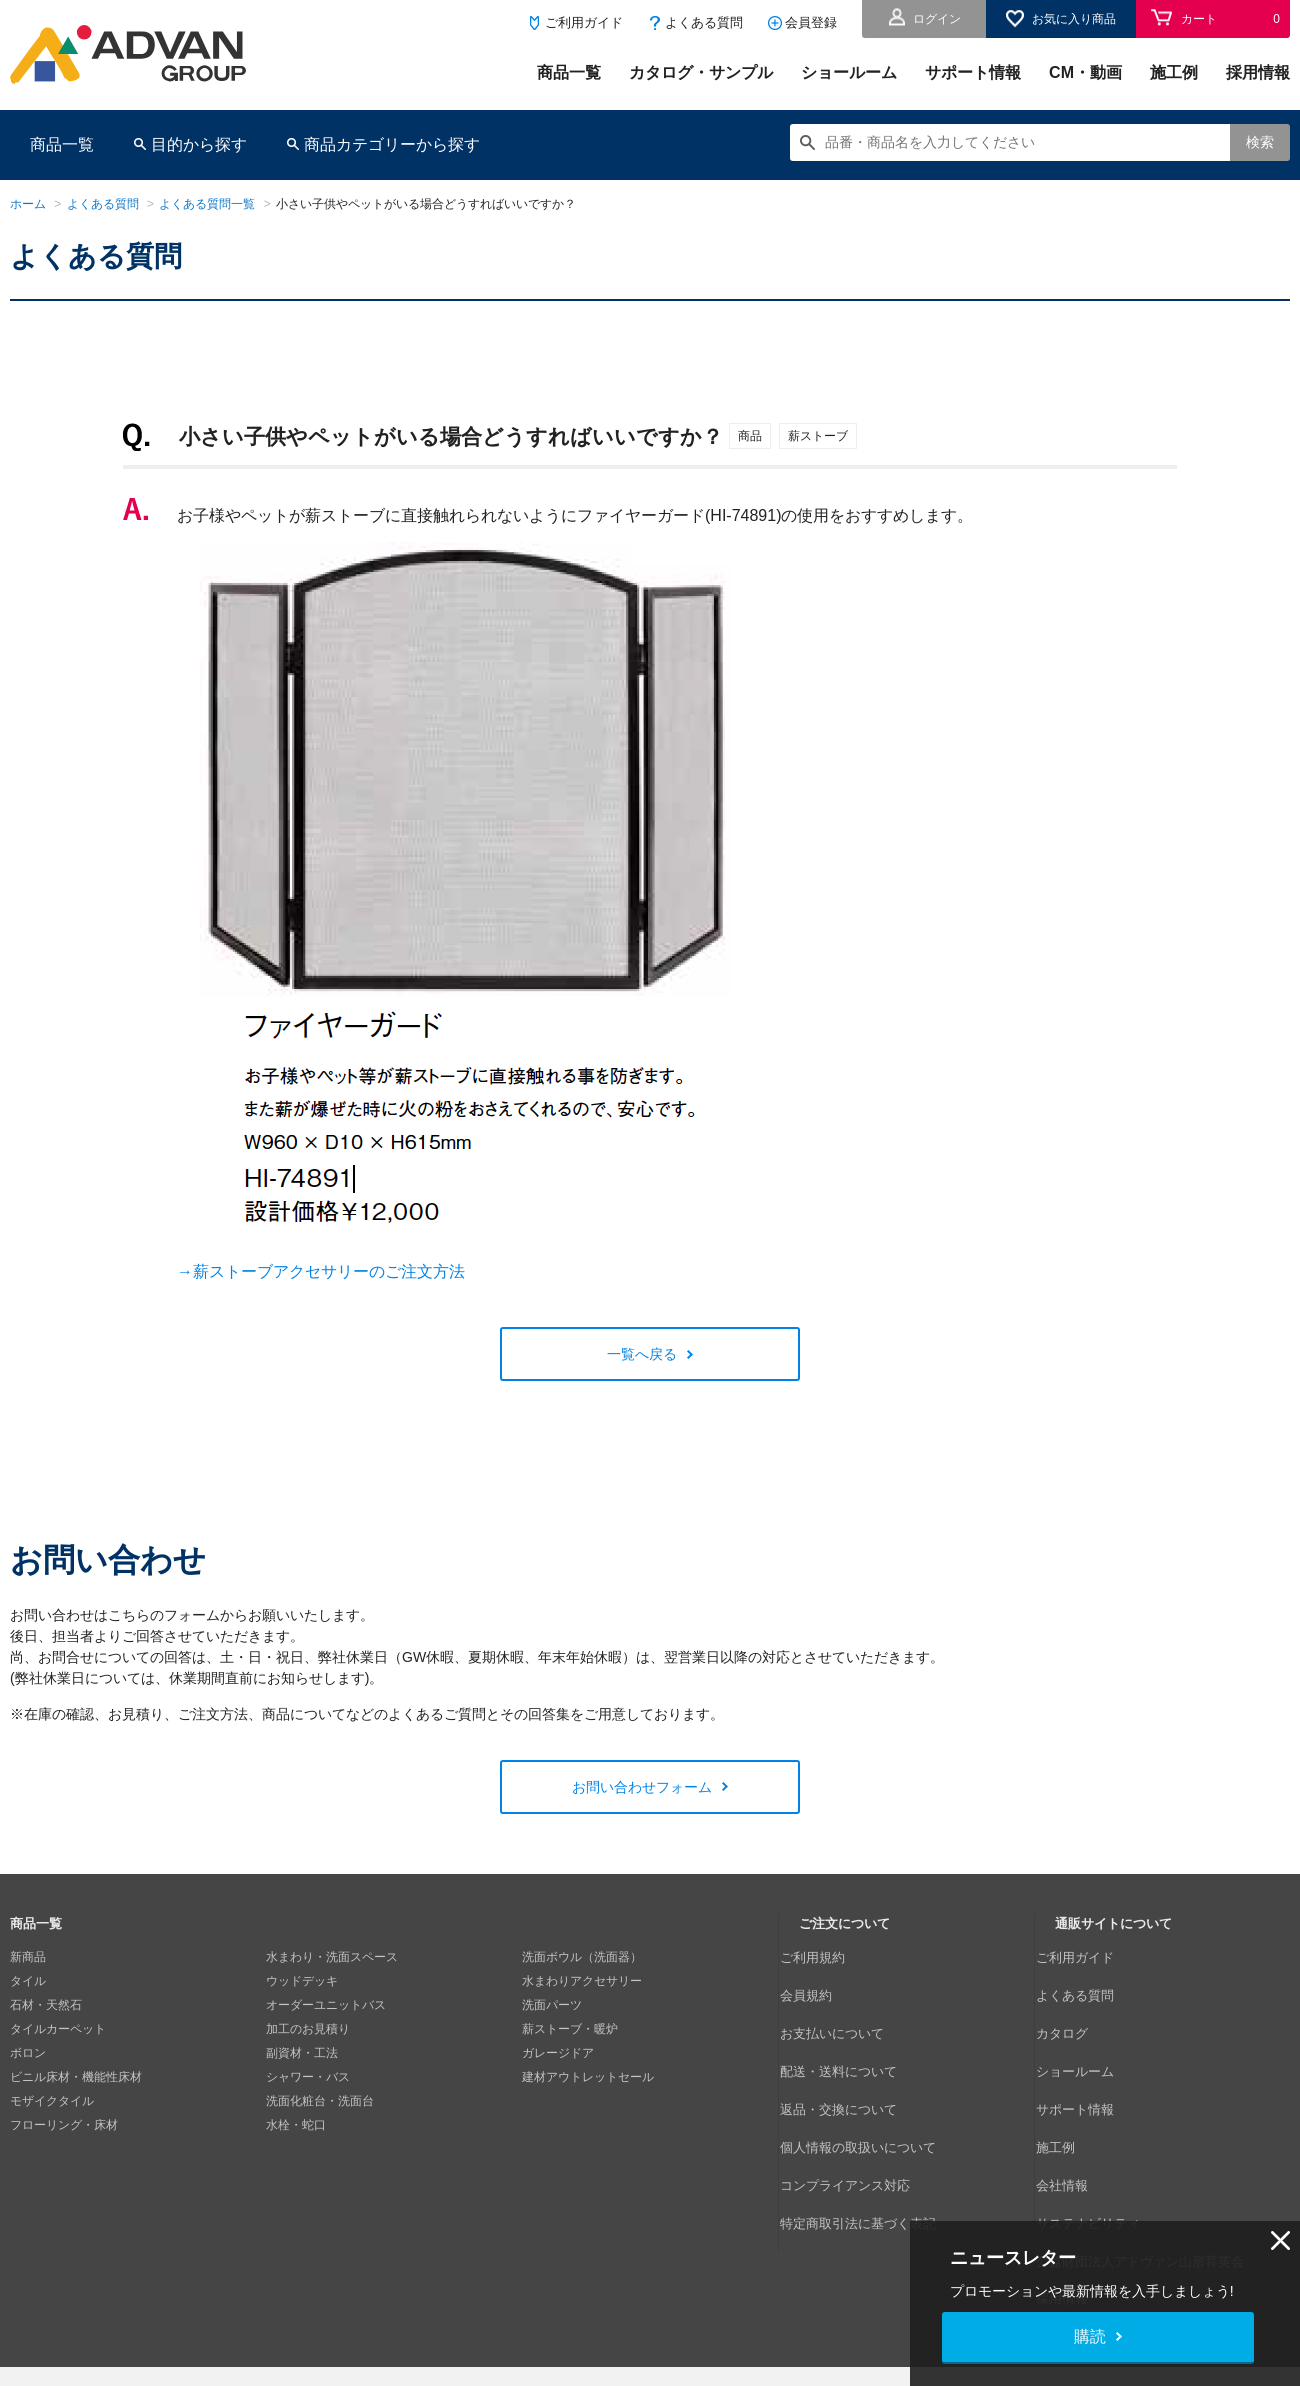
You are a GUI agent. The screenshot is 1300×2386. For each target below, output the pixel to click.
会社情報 (1079, 2101)
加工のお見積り (308, 2029)
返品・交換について (853, 2053)
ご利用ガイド (584, 22)
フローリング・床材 (64, 2125)
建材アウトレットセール (588, 2077)
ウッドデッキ (302, 1981)
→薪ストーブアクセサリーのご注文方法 (321, 1271)
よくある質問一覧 (207, 204)
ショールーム (849, 72)
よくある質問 (704, 22)
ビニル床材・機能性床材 (76, 2077)
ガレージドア (558, 2053)
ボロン (28, 2053)
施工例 (1174, 72)
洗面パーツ (552, 2005)
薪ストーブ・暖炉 (570, 2029)
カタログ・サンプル (701, 72)
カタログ (1079, 2005)
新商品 (28, 1957)
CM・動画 (1085, 72)
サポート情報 (973, 72)
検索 (1260, 142)
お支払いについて (847, 2005)
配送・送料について (853, 2029)
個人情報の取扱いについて (871, 2077)
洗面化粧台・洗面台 (320, 2101)
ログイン (937, 19)
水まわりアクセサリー (582, 1981)
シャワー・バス (308, 2077)
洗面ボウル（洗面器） (582, 1957)
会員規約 (823, 1981)
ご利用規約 (829, 1957)
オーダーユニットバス (326, 2005)
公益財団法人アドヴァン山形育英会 (1151, 2149)
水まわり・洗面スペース (332, 1957)
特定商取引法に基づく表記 (871, 2125)
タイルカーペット (58, 2029)
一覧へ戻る (642, 1354)
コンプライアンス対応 (859, 2101)
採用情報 (1258, 72)
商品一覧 (569, 72)
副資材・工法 (302, 2053)
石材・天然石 (46, 2005)
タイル (28, 1981)
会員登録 (811, 22)
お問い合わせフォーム (642, 1787)
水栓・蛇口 (296, 2125)
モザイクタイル (52, 2101)
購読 (1090, 2336)
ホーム (28, 204)
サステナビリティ (1103, 2125)
